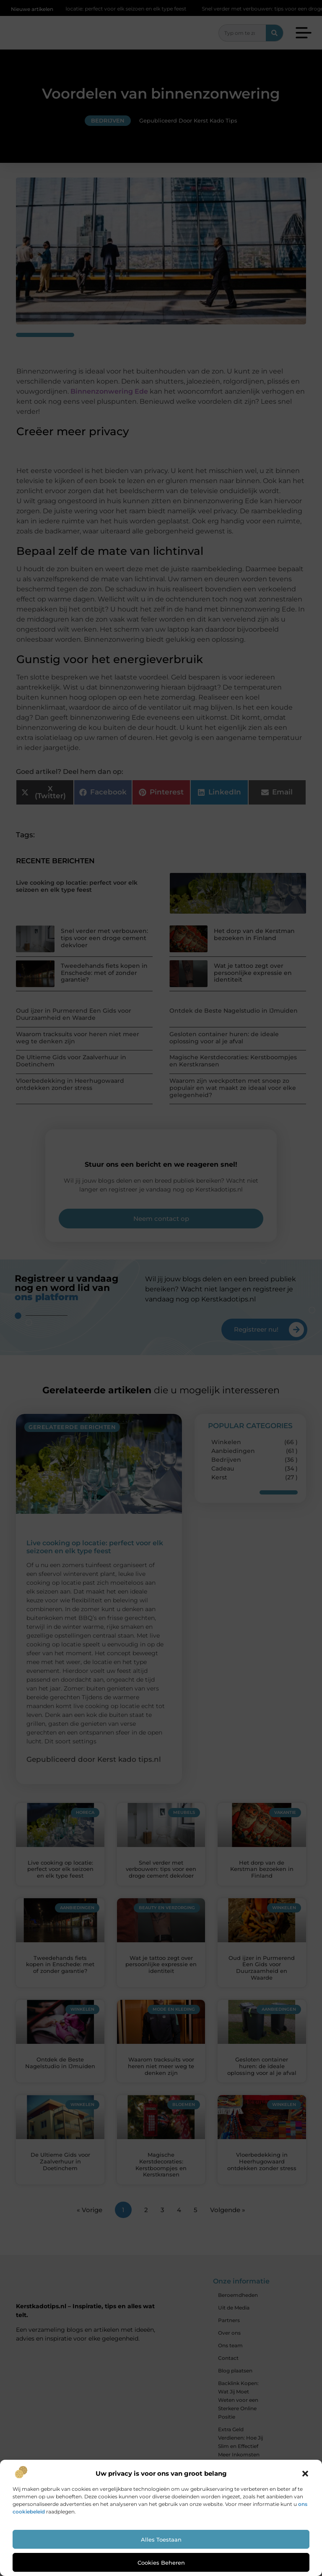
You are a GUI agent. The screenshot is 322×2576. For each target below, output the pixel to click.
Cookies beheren (161, 2562)
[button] (305, 2473)
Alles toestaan (161, 2539)
